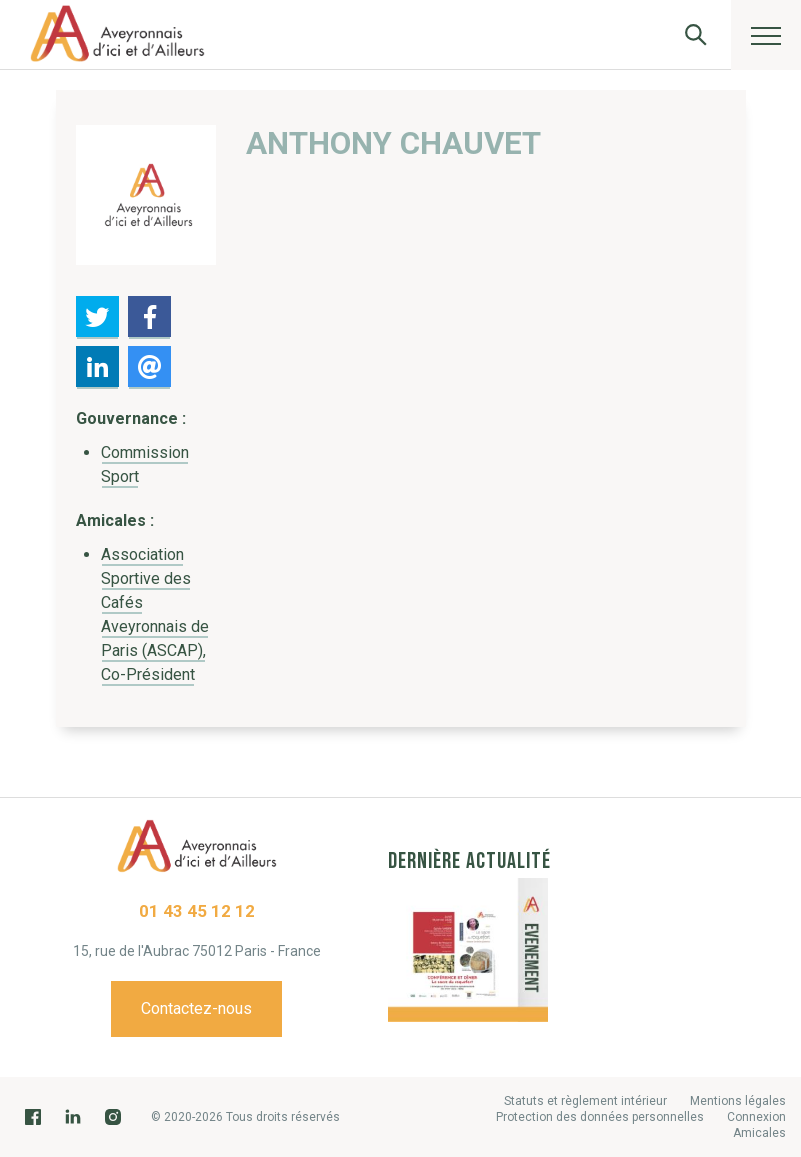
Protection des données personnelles (600, 1117)
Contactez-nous (196, 1008)
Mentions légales (738, 1101)
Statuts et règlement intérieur (585, 1101)
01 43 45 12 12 (197, 911)
